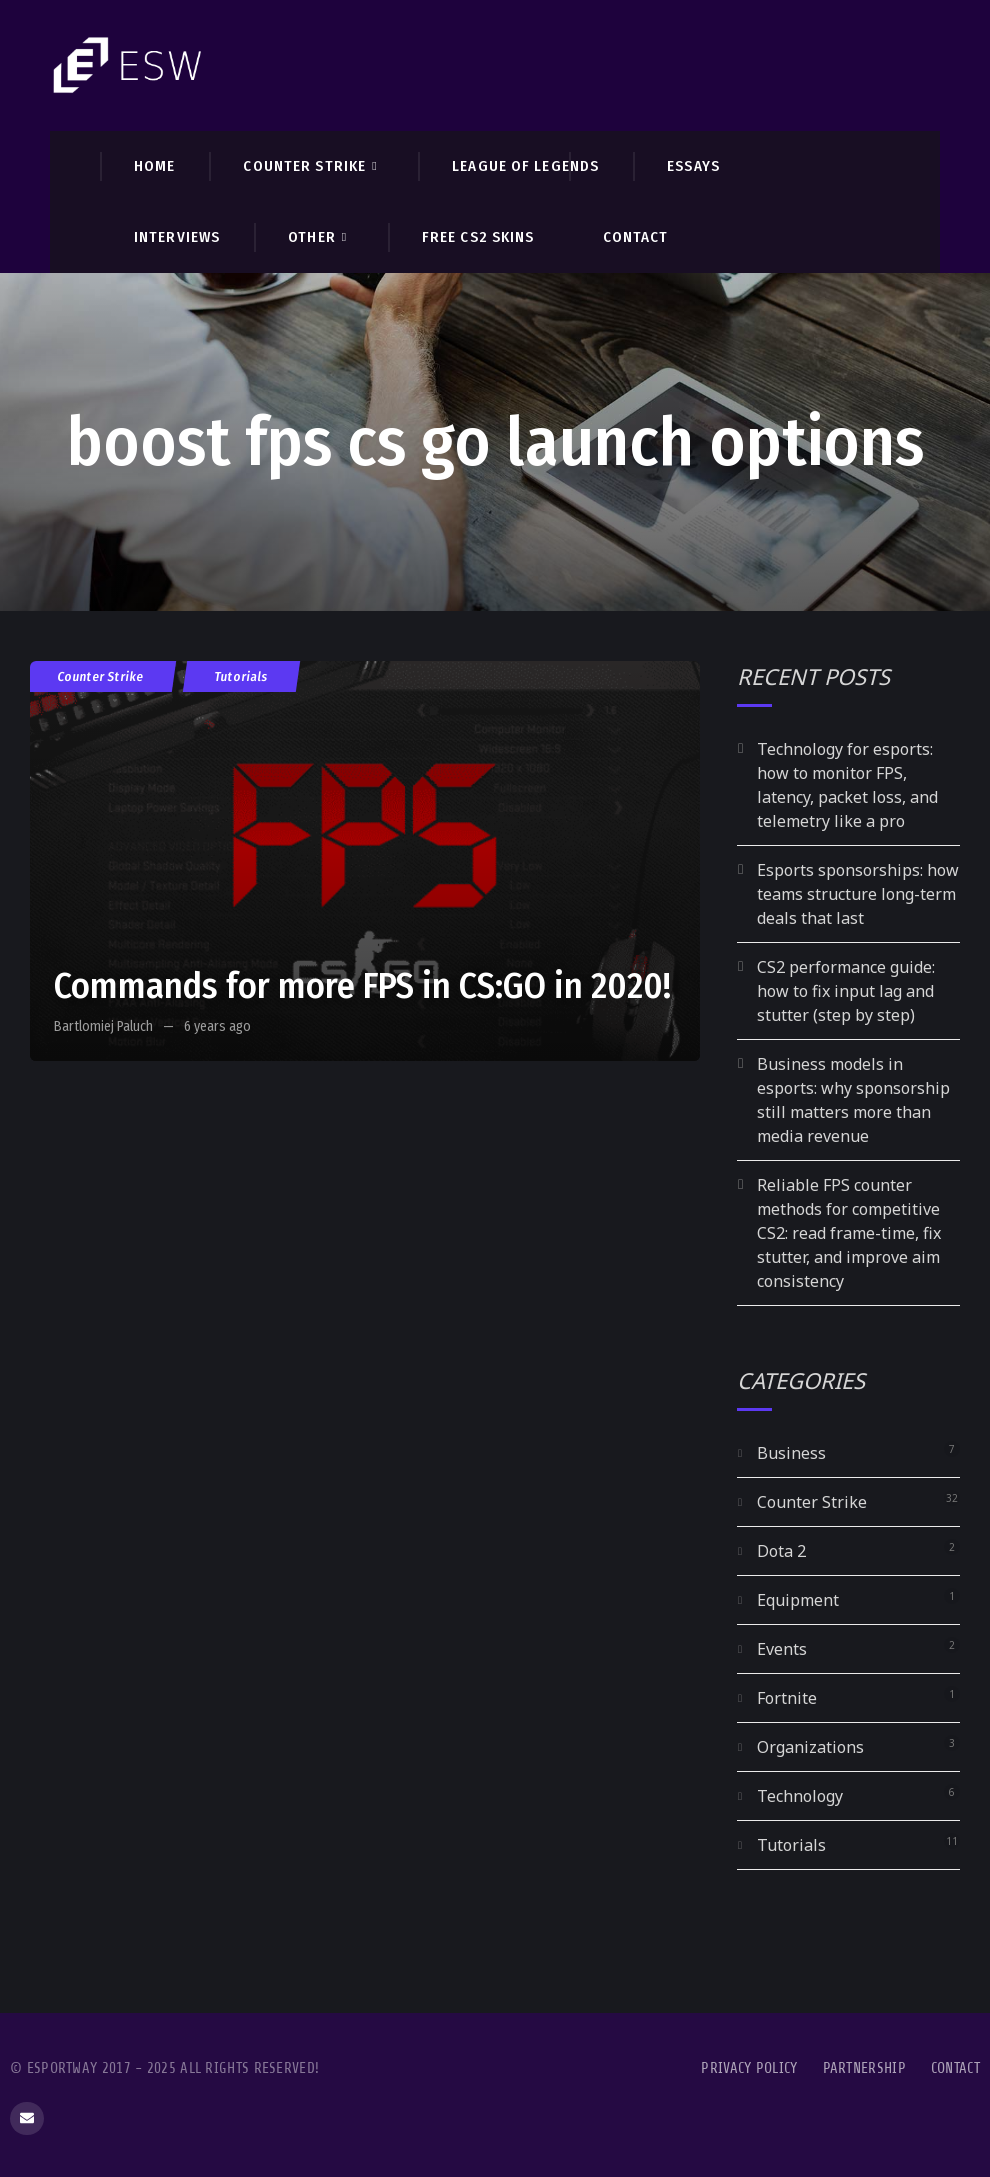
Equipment (798, 1600)
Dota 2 (781, 1551)
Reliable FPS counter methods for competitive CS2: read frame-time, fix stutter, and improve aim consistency (849, 1233)
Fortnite (787, 1698)
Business (791, 1453)
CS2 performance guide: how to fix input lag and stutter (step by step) (846, 991)
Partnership (864, 2068)
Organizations (810, 1747)
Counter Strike (101, 676)
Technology (800, 1796)
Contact (955, 2068)
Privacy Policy (749, 2068)
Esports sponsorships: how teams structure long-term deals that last (858, 894)
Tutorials (241, 676)
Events (782, 1649)
